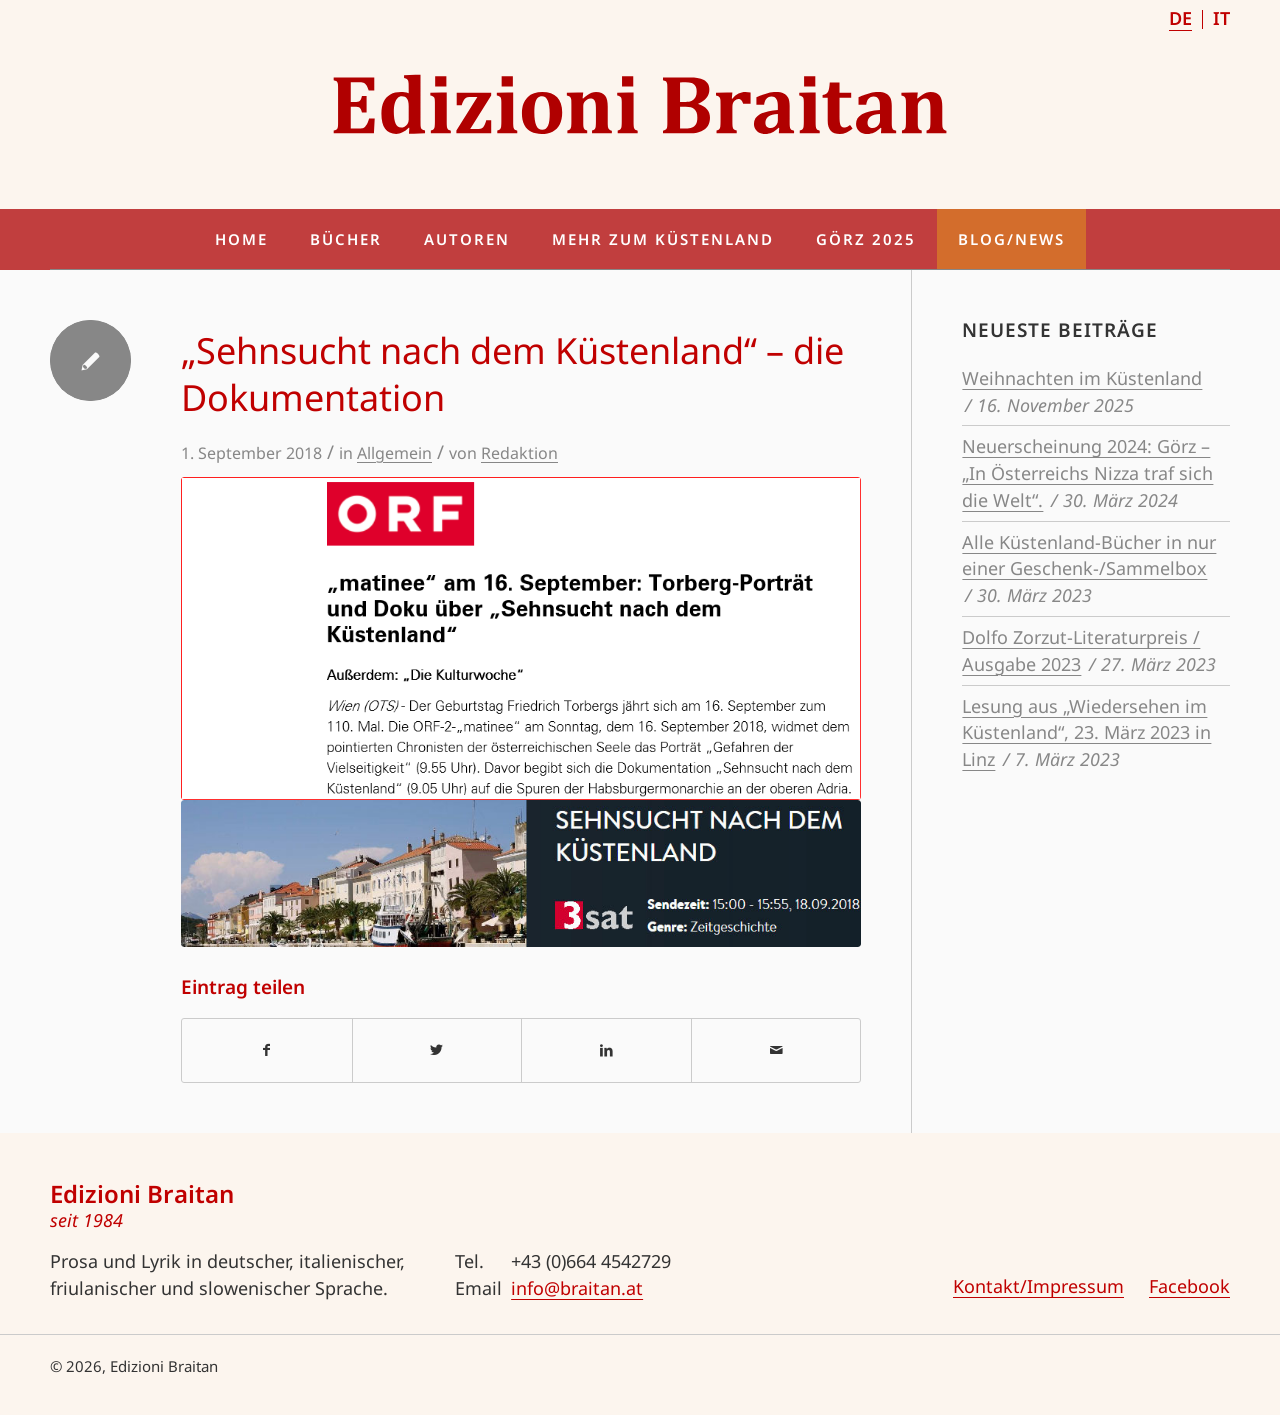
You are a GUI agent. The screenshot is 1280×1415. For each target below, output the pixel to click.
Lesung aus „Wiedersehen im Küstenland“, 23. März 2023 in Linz (1086, 733)
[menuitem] (1181, 19)
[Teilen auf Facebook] (267, 1050)
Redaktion (519, 453)
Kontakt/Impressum (1038, 1286)
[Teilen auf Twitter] (437, 1050)
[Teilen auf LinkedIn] (606, 1050)
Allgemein (394, 453)
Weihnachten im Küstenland (1082, 378)
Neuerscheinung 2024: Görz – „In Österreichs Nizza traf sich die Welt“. (1087, 473)
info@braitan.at (577, 1288)
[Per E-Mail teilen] (776, 1050)
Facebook (1189, 1286)
